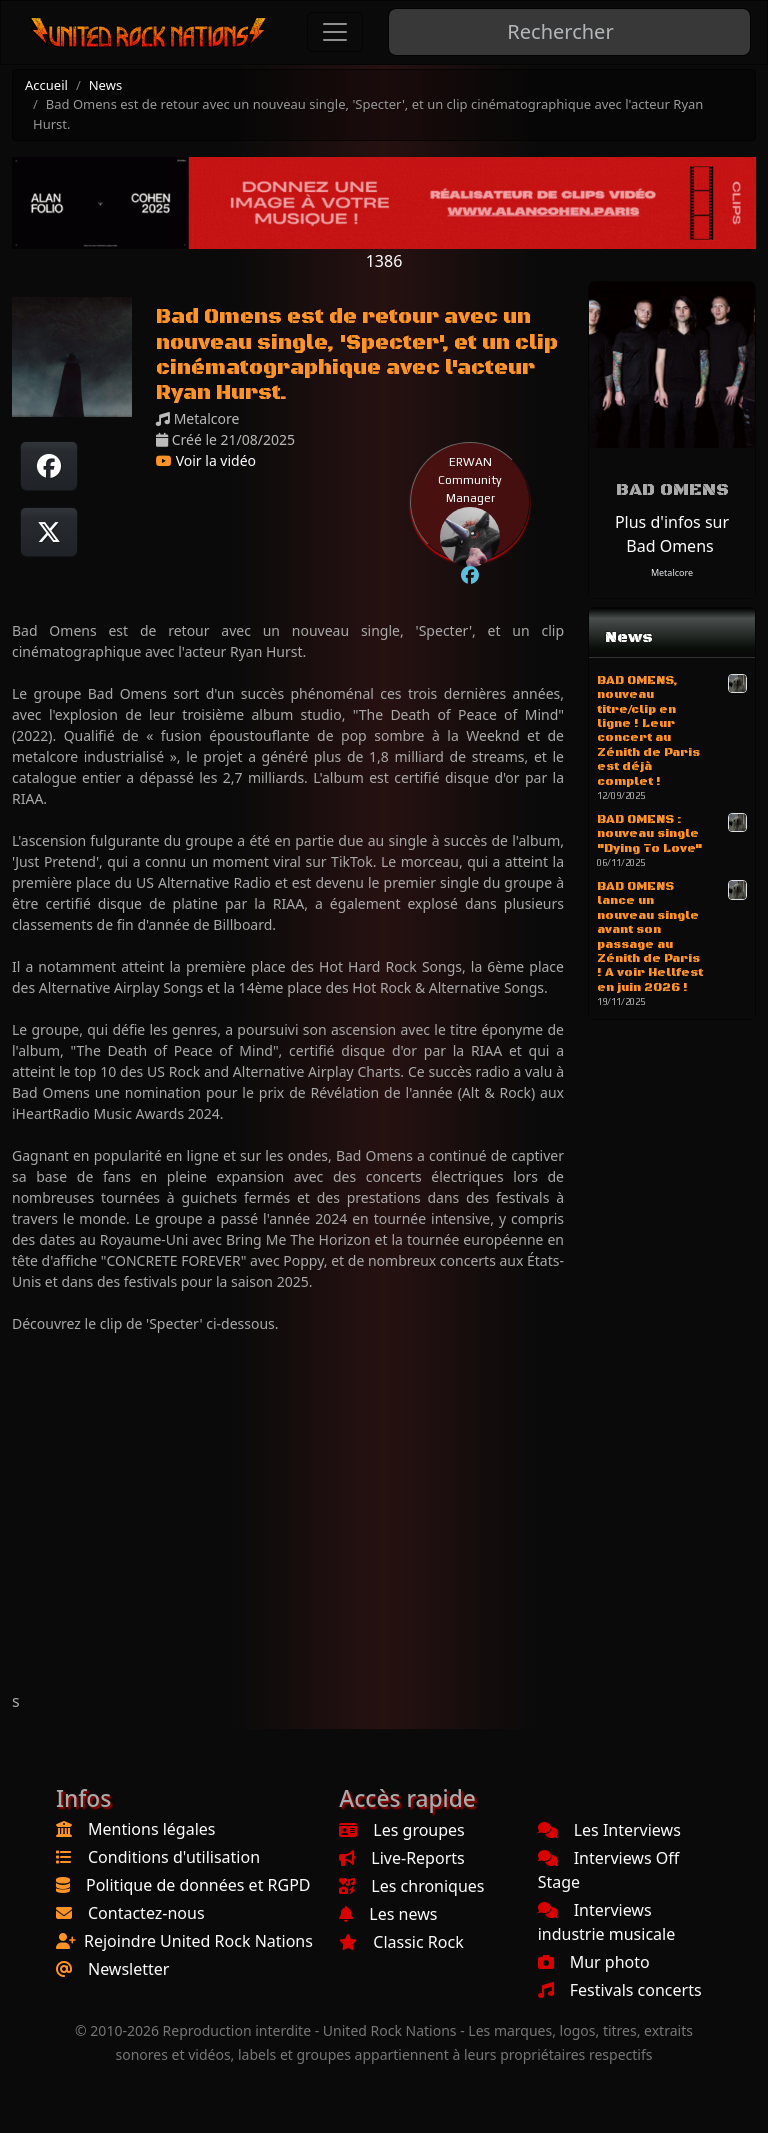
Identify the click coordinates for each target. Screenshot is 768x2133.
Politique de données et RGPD (198, 1885)
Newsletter (128, 1969)
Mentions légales (152, 1829)
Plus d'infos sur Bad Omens (672, 534)
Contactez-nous (146, 1913)
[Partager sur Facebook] (49, 466)
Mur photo (594, 1962)
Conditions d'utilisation (174, 1857)
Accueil (46, 85)
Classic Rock (401, 1942)
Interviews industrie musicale (607, 1922)
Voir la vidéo (206, 460)
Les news (388, 1914)
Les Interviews (609, 1830)
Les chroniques (411, 1886)
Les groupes (401, 1830)
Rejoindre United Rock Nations (198, 1941)
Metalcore (672, 572)
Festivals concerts (620, 1990)
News (105, 85)
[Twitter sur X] (49, 532)
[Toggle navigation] (335, 32)
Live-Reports (401, 1858)
